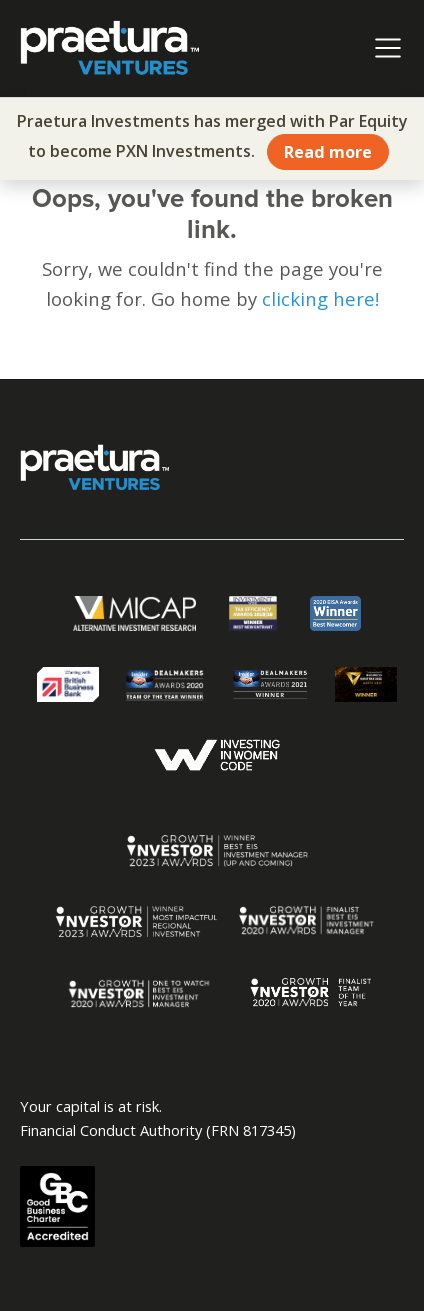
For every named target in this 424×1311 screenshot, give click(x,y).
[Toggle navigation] (388, 48)
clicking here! (320, 298)
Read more (328, 152)
